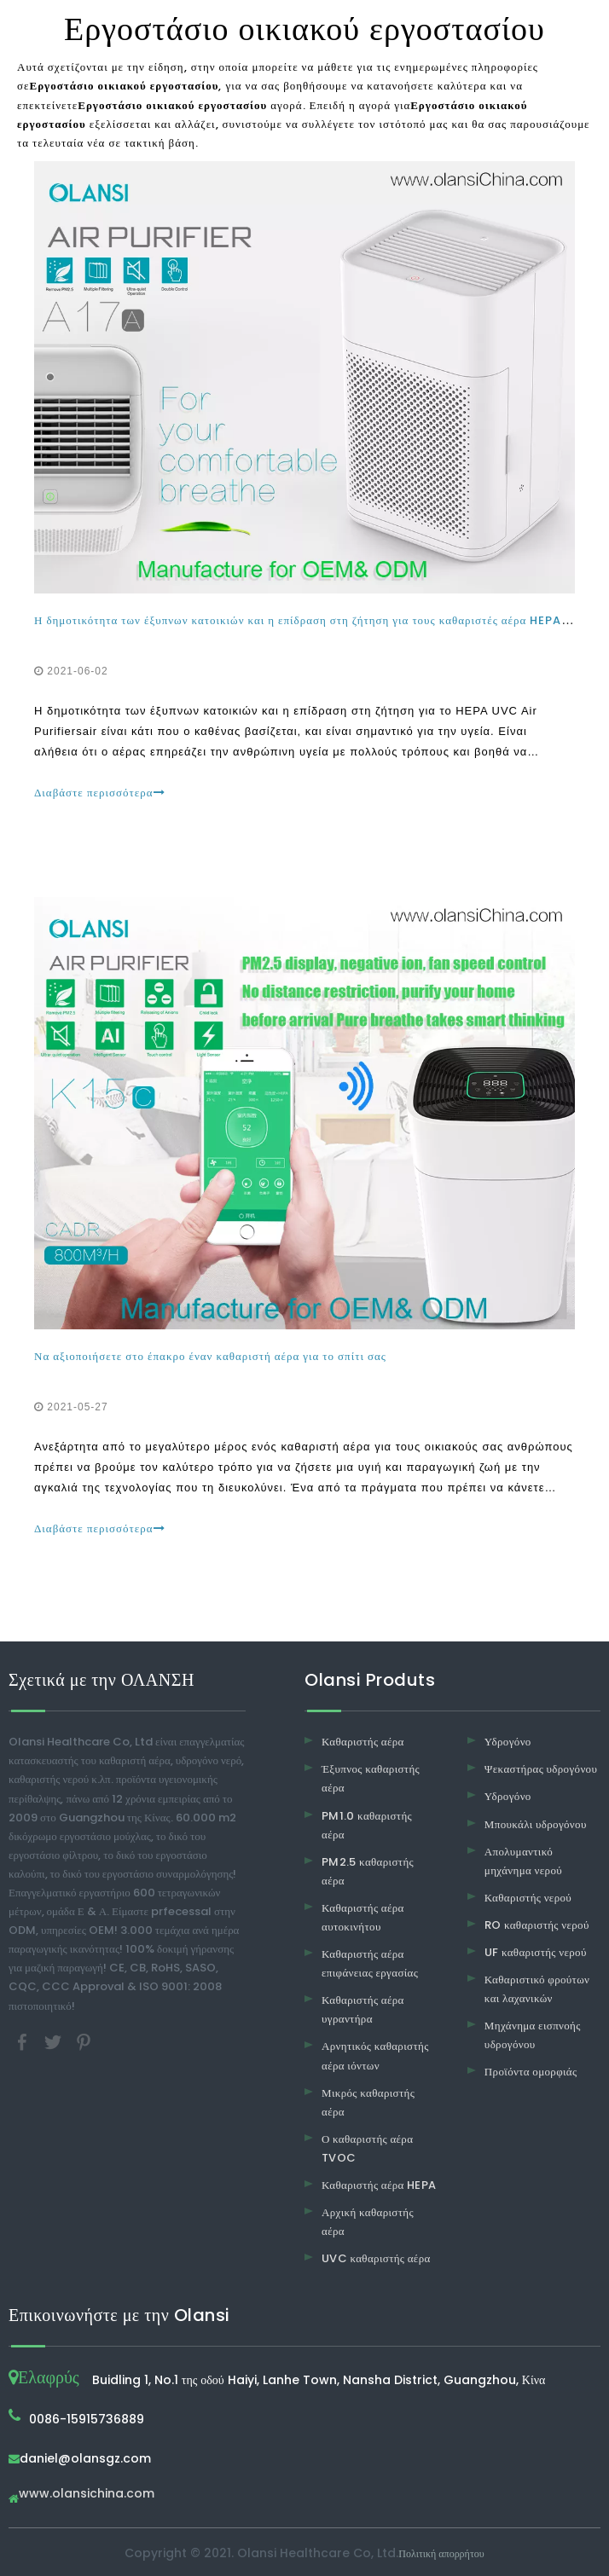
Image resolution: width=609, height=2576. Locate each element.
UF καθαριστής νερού (535, 1952)
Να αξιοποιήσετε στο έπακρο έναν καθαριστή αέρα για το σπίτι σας (210, 1356)
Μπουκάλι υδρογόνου (535, 1824)
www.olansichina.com (86, 2494)
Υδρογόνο (507, 1742)
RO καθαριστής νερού (536, 1925)
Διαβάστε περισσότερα (99, 792)
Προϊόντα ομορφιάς (530, 2072)
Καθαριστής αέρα (363, 1742)
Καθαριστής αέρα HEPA (379, 2185)
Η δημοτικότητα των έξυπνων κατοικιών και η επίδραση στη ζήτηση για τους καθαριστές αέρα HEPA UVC (313, 620)
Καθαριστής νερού (527, 1898)
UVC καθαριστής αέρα (376, 2258)
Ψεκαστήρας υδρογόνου (540, 1769)
